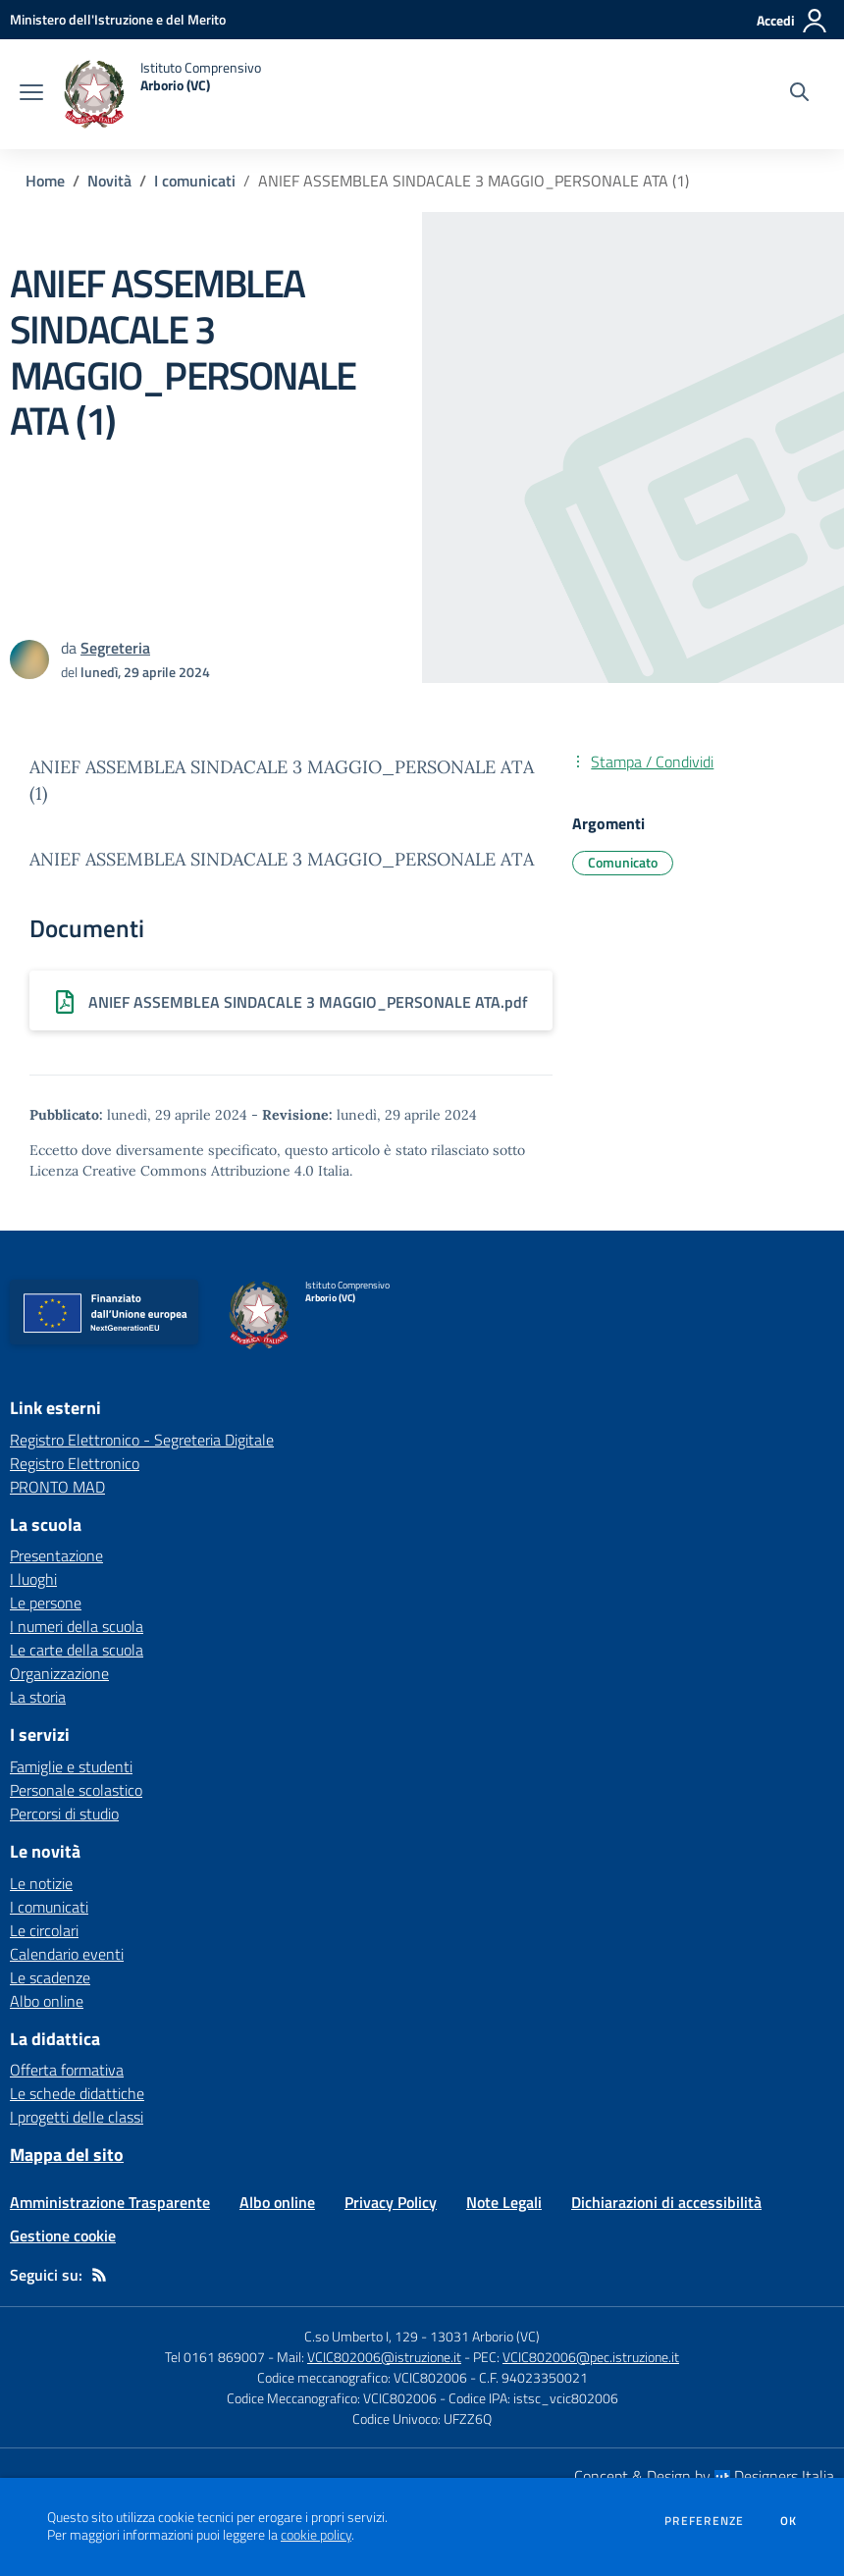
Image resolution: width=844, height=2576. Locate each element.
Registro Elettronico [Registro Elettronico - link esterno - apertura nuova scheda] (74, 1463)
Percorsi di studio (64, 1813)
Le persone (45, 1602)
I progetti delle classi (76, 2117)
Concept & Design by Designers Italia (704, 2476)
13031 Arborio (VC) (485, 2336)
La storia (38, 1697)
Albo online (46, 2001)
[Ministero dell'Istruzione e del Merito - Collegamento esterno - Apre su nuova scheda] (118, 19)
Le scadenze (50, 1977)
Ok (789, 2521)
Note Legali (504, 2202)
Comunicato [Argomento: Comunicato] (623, 862)
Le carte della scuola (76, 1649)
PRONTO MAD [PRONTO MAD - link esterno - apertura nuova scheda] (57, 1486)
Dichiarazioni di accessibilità (666, 2202)
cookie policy (316, 2535)
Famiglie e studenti (71, 1766)
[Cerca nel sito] (799, 94)
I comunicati (195, 180)
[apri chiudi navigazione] (31, 94)
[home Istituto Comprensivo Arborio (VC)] (162, 94)
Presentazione (56, 1555)
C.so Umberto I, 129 (361, 2336)
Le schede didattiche (77, 2093)
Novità (109, 180)
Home (45, 180)
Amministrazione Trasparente (110, 2202)
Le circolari (44, 1930)
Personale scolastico (76, 1790)
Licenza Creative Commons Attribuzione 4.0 (171, 1171)
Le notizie (41, 1883)
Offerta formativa (67, 2069)
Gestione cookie (63, 2235)
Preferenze (704, 2521)
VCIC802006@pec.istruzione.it (590, 2356)
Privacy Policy (390, 2202)
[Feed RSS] (99, 2275)
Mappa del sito (67, 2154)
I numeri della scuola (76, 1626)
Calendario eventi (67, 1954)
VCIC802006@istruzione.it (384, 2356)
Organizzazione (59, 1673)
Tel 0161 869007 (215, 2356)
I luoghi (33, 1579)
